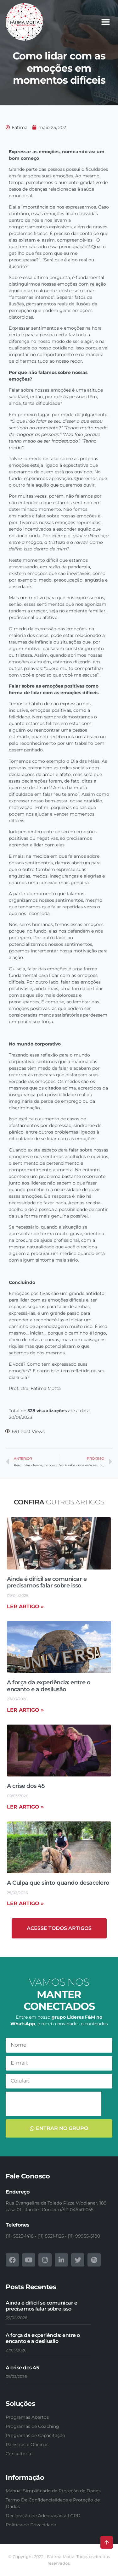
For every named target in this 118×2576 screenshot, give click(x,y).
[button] (105, 22)
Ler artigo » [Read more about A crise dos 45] (25, 1807)
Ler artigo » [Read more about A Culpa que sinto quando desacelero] (25, 1903)
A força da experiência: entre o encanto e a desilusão (49, 1686)
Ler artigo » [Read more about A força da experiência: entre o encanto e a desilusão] (25, 1710)
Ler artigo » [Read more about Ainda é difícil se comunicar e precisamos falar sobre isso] (25, 1606)
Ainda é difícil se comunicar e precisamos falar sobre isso (47, 1582)
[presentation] (53, 2104)
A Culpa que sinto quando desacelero (58, 1882)
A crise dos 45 (26, 1785)
